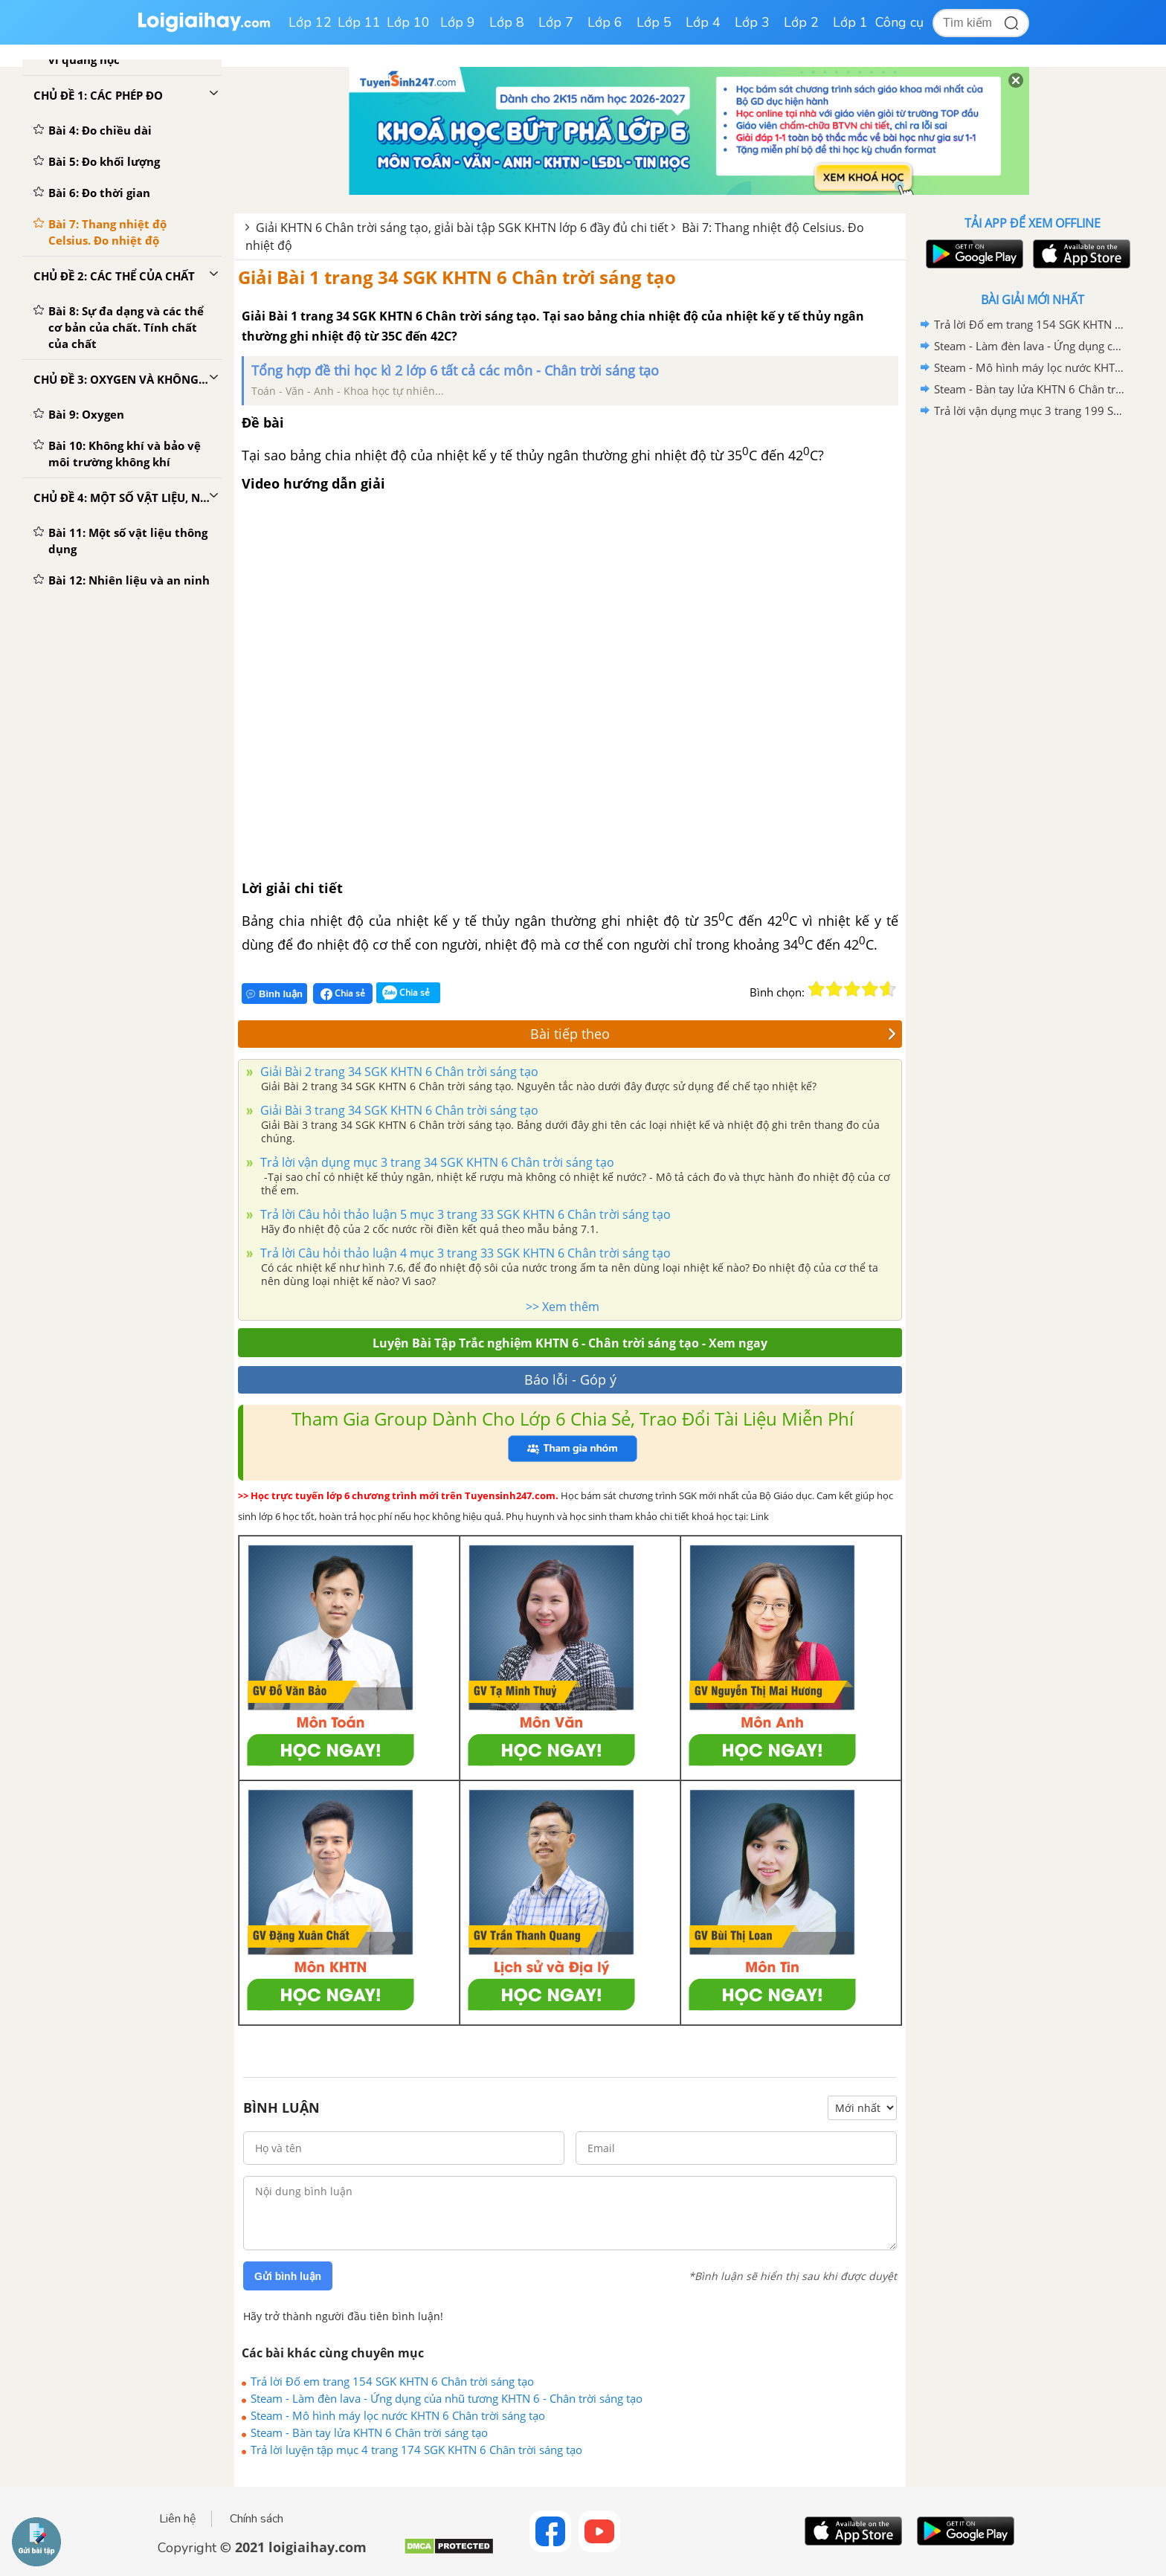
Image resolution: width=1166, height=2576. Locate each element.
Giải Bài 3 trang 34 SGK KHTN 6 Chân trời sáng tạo (397, 1110)
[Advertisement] (1032, 658)
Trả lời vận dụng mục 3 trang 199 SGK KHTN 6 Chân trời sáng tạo (1030, 410)
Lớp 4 (703, 22)
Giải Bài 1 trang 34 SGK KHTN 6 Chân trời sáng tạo (457, 277)
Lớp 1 (850, 22)
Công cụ (899, 22)
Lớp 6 (604, 22)
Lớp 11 (359, 22)
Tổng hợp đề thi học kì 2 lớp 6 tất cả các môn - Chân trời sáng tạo (455, 370)
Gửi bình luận (287, 2276)
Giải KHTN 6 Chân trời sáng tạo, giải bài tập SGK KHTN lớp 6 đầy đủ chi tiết (462, 227)
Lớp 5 (654, 22)
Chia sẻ (343, 993)
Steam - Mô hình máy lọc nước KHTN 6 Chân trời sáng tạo (398, 2415)
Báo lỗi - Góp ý (570, 1379)
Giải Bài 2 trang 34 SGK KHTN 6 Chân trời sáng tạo (397, 1071)
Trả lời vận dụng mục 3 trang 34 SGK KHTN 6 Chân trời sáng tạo (435, 1162)
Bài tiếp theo (713, 1034)
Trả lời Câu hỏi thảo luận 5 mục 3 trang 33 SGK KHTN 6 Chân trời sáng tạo (464, 1214)
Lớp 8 (506, 22)
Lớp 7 (555, 22)
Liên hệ (177, 2519)
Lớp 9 (457, 22)
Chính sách (256, 2519)
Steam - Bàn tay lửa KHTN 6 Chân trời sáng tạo (369, 2432)
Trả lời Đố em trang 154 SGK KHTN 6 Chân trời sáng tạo (392, 2381)
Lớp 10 (408, 22)
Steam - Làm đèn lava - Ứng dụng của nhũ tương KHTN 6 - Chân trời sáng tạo (446, 2398)
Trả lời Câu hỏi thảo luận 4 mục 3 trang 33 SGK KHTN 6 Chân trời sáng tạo (464, 1253)
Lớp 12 (310, 22)
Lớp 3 (752, 22)
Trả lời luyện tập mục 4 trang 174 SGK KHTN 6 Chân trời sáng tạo (416, 2449)
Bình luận (274, 993)
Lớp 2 (801, 22)
